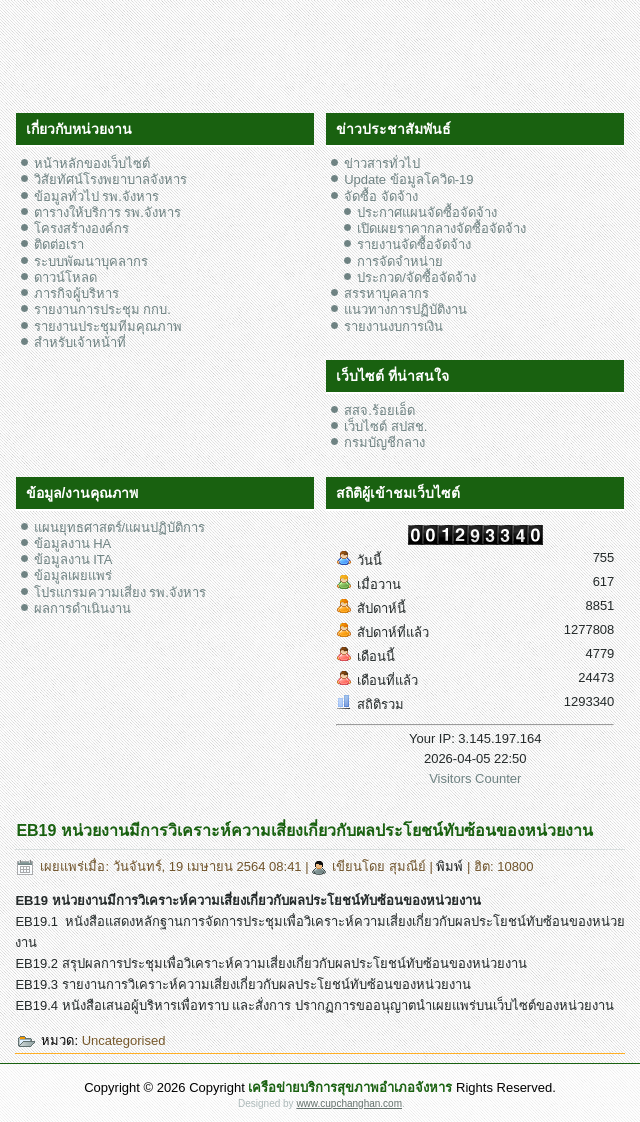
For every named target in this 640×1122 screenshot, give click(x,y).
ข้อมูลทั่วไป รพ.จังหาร (96, 196)
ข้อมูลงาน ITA (73, 559)
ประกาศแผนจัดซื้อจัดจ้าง (427, 212)
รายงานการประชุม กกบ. (102, 309)
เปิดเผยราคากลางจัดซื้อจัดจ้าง (441, 228)
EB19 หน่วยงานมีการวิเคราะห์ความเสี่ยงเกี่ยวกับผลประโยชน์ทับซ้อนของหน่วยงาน (304, 830)
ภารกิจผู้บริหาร (76, 293)
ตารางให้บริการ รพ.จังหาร (107, 212)
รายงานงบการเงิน (393, 326)
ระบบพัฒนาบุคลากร (91, 261)
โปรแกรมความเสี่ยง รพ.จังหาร (120, 592)
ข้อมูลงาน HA (73, 543)
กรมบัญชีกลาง (384, 442)
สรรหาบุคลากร (386, 293)
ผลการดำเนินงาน (82, 608)
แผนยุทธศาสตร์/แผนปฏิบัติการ (120, 527)
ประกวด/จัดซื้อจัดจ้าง (416, 277)
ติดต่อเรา (59, 244)
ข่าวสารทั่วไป (382, 163)
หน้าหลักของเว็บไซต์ (92, 163)
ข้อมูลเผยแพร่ (73, 575)
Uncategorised (124, 1040)
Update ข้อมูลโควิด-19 (408, 179)
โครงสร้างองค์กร (81, 228)
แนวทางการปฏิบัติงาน (405, 309)
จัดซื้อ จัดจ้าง (381, 196)
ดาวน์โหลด (65, 277)
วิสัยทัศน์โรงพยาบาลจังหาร (110, 179)
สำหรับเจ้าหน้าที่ (80, 342)
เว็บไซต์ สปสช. (385, 426)
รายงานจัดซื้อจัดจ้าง (414, 244)
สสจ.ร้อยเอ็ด (379, 410)
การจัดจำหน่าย (400, 261)
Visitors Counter (475, 778)
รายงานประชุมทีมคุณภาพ (108, 326)
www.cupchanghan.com (349, 1103)
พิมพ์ (451, 866)
